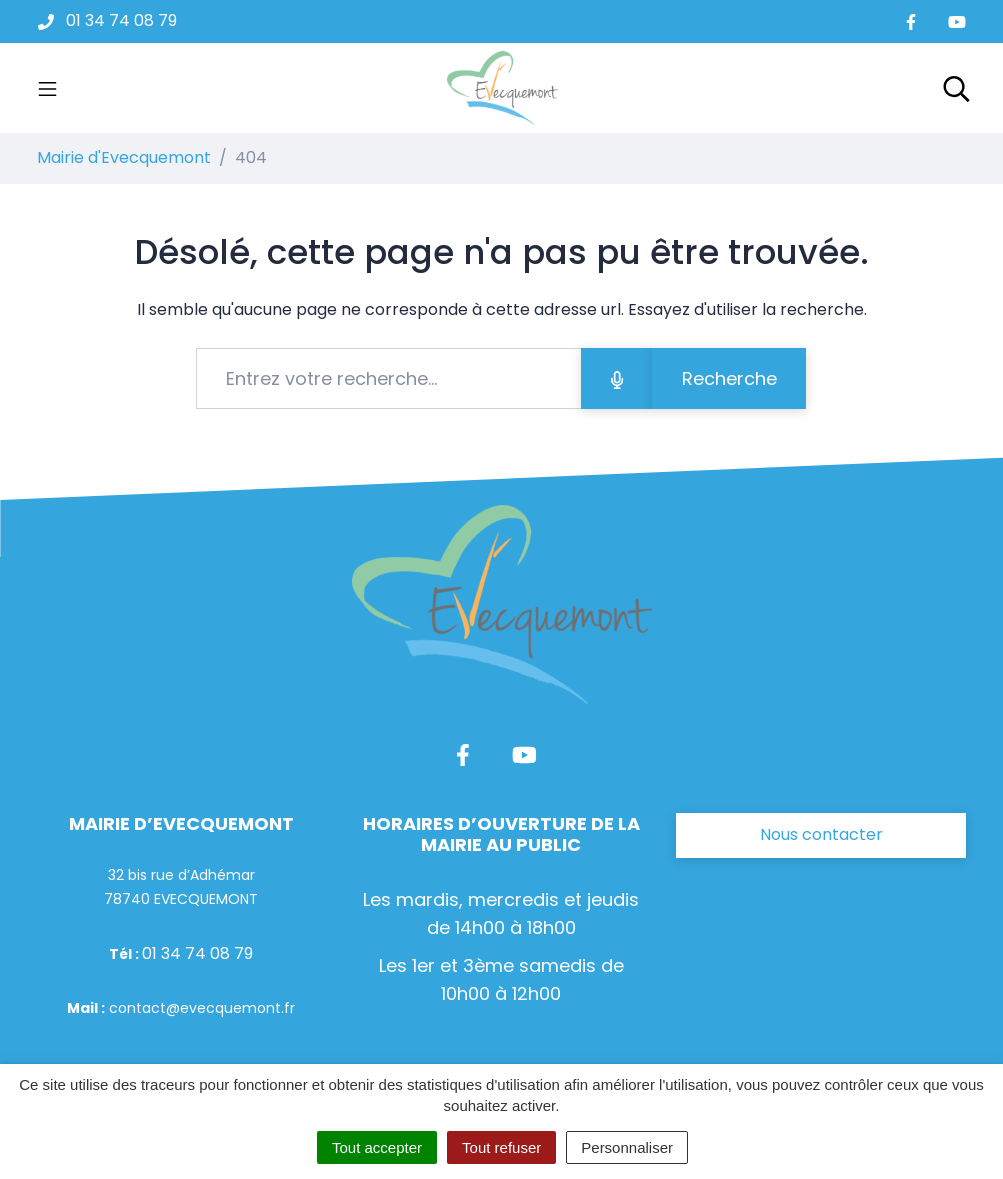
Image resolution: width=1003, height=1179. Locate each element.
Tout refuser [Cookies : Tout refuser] (501, 1147)
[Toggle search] (956, 88)
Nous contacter (821, 834)
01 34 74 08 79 (197, 953)
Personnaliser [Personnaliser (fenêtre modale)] (627, 1147)
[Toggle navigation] (47, 88)
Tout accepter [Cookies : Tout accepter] (377, 1147)
